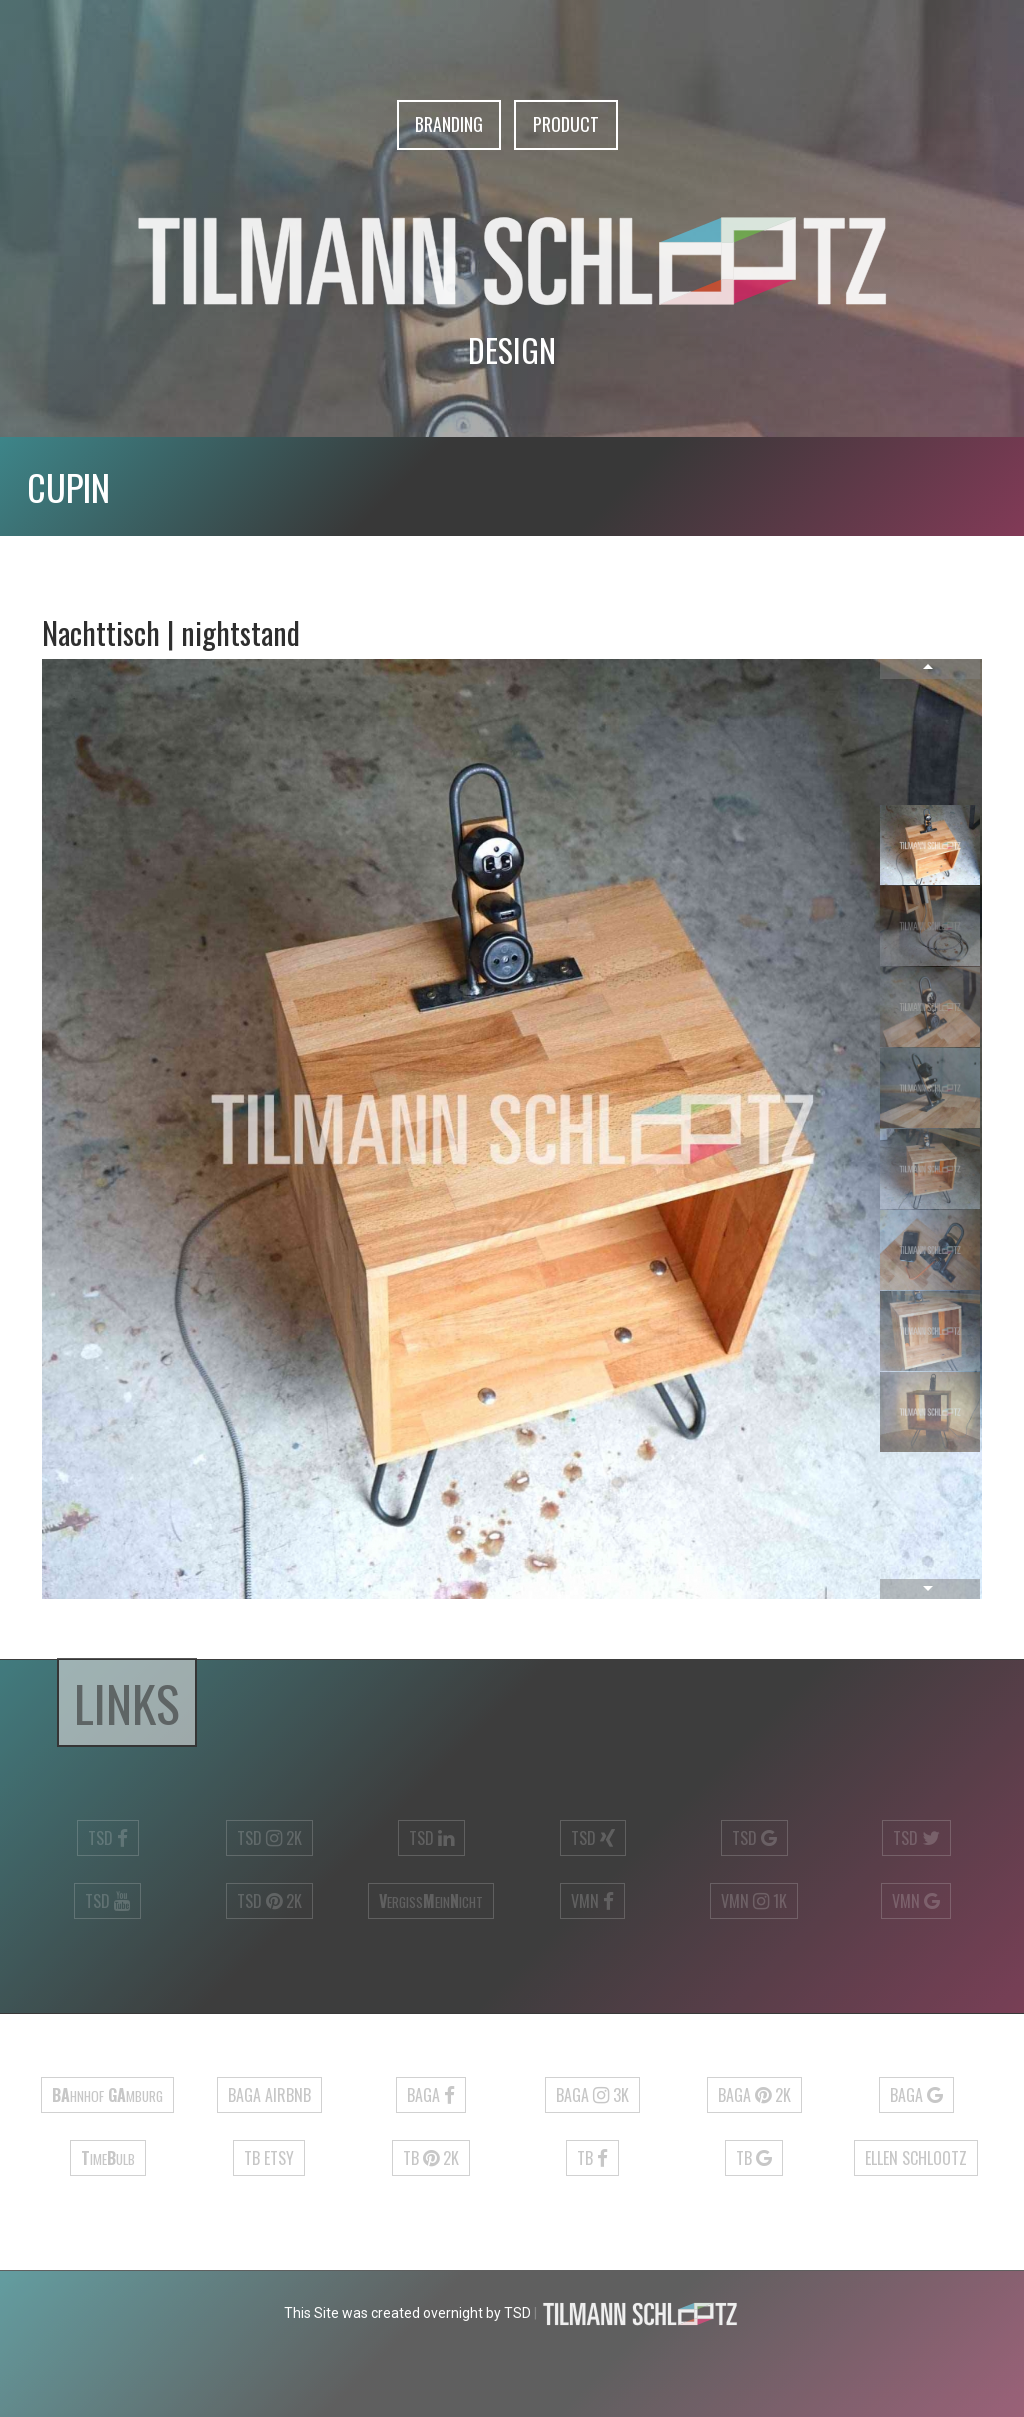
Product (566, 124)
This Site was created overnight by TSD (407, 2313)
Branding (449, 124)
